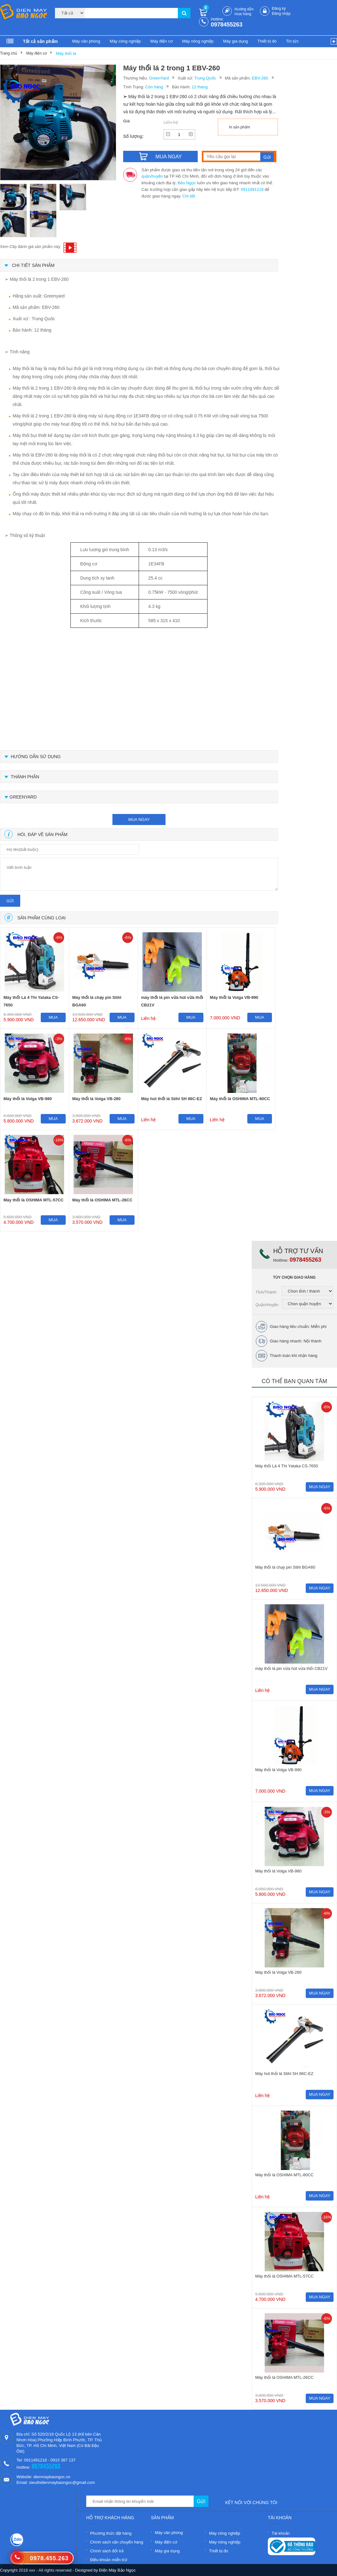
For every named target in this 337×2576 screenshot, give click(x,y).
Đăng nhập (281, 13)
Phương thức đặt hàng (110, 2533)
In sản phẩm (239, 127)
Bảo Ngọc (187, 182)
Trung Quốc (205, 78)
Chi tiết (189, 196)
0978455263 (227, 24)
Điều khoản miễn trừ (108, 2559)
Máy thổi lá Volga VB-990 (234, 997)
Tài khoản (281, 2533)
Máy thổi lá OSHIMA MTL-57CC (33, 1200)
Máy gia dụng (235, 41)
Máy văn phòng (86, 41)
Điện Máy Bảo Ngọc (117, 2570)
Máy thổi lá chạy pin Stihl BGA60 (96, 1001)
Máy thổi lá (66, 53)
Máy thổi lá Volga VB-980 (27, 1098)
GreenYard (159, 78)
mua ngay (139, 819)
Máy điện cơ (161, 41)
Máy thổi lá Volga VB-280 (96, 1098)
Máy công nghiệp (125, 41)
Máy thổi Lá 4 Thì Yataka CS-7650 (31, 1001)
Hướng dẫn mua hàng (244, 11)
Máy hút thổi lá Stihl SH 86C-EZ (171, 1098)
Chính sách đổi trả (106, 2551)
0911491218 (252, 189)
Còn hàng (154, 87)
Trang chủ (8, 53)
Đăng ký (279, 8)
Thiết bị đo (267, 41)
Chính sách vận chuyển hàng (116, 2542)
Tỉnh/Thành (266, 1292)
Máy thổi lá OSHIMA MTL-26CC (102, 1200)
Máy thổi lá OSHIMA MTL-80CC (240, 1098)
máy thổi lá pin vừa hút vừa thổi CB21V (172, 1001)
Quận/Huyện (267, 1304)
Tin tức (292, 41)
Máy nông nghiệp (198, 41)
